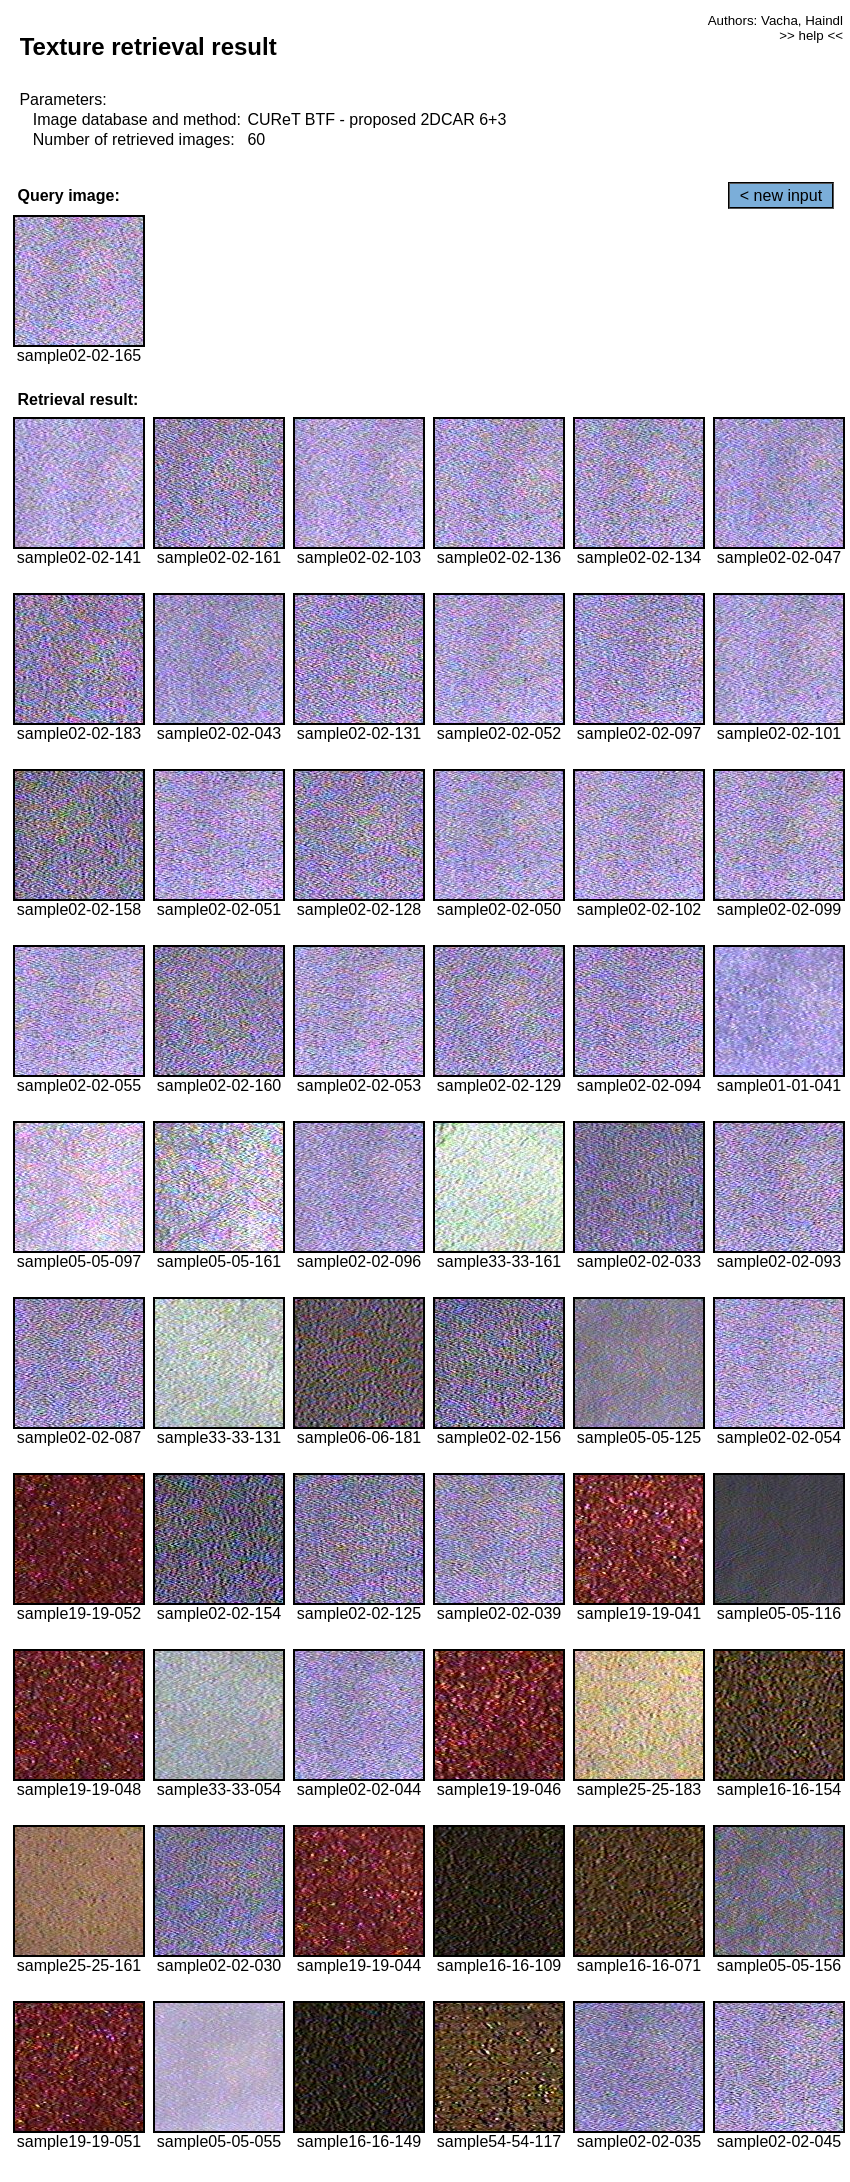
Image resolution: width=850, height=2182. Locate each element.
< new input (781, 195)
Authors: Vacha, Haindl (775, 20)
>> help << (811, 35)
